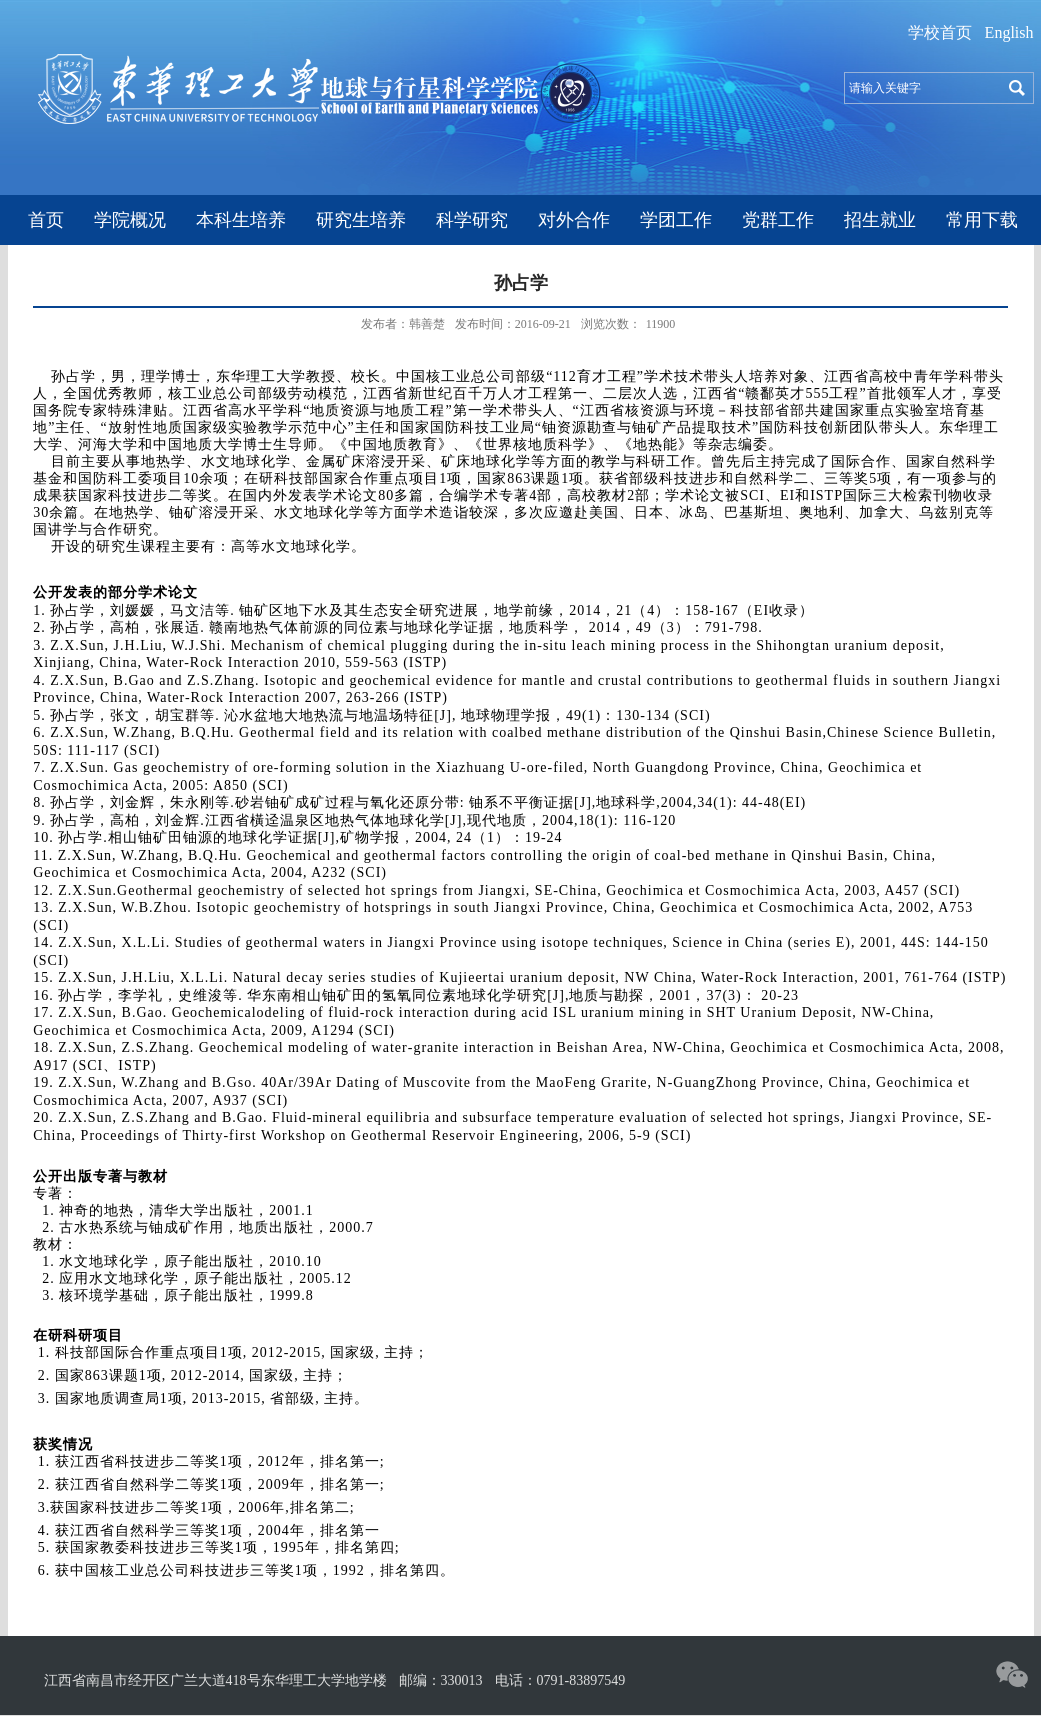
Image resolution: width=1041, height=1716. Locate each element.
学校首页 (940, 32)
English (1009, 32)
